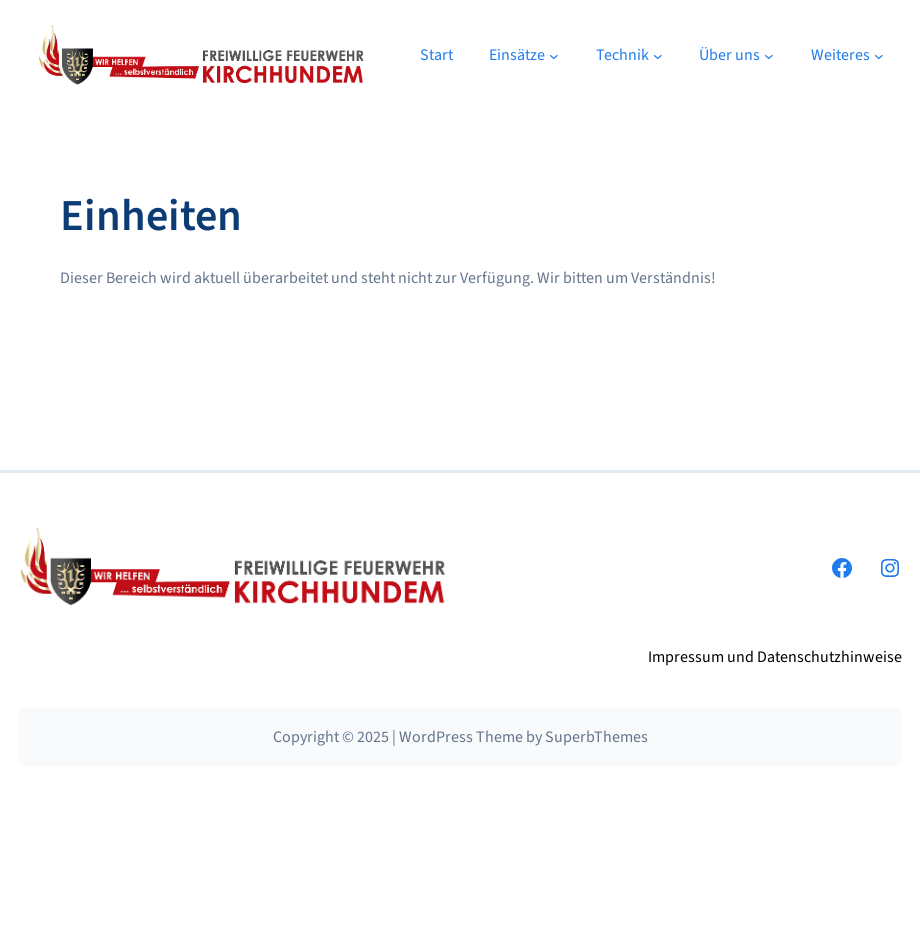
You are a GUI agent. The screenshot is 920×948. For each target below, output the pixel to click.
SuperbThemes (596, 737)
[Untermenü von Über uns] (769, 56)
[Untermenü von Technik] (658, 56)
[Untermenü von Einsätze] (554, 56)
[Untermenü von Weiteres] (879, 56)
